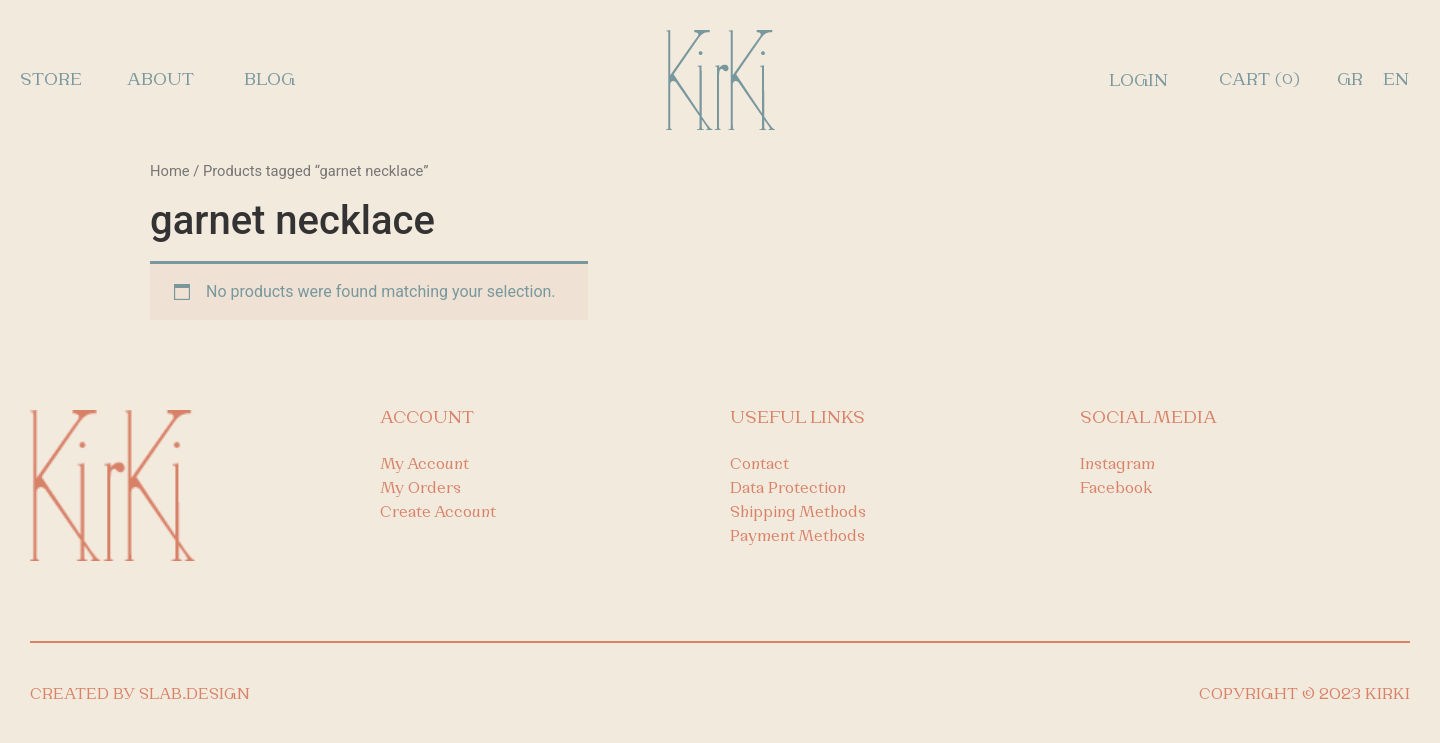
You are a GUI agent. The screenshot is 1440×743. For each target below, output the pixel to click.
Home (170, 171)
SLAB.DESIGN (194, 695)
